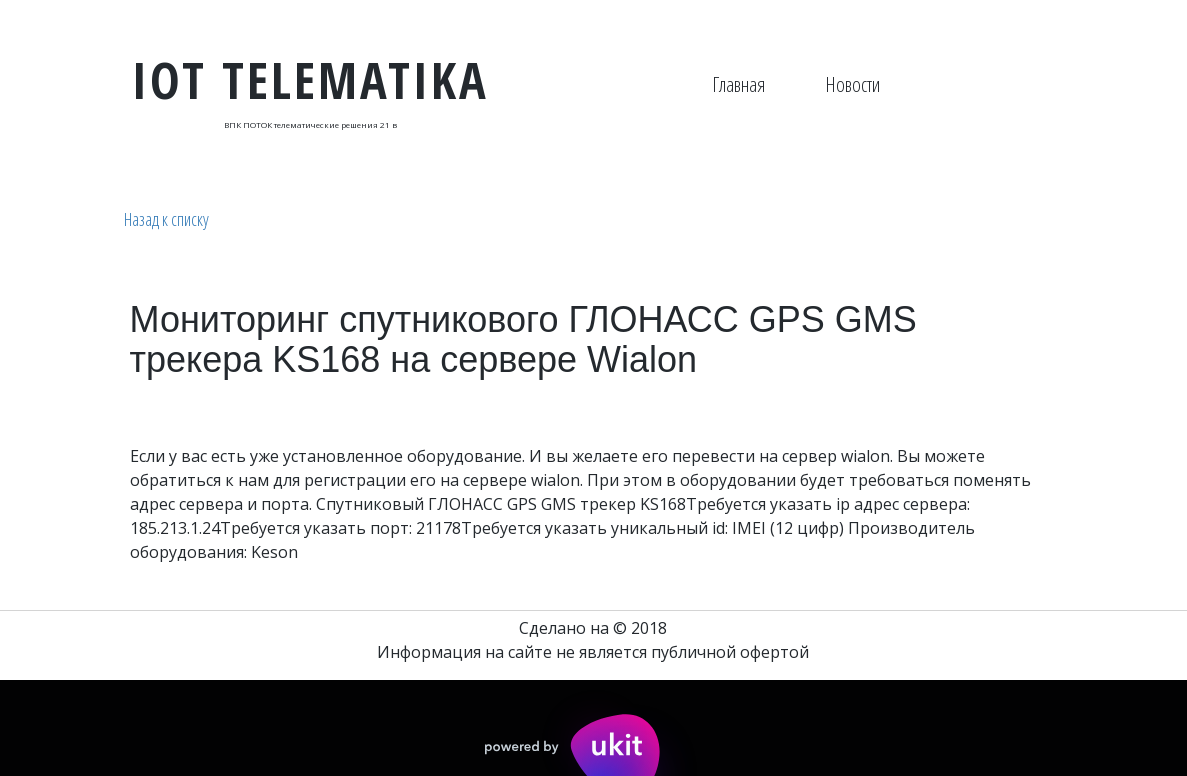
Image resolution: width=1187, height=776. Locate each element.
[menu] (796, 85)
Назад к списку (166, 219)
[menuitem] (738, 85)
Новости (852, 84)
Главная (738, 84)
